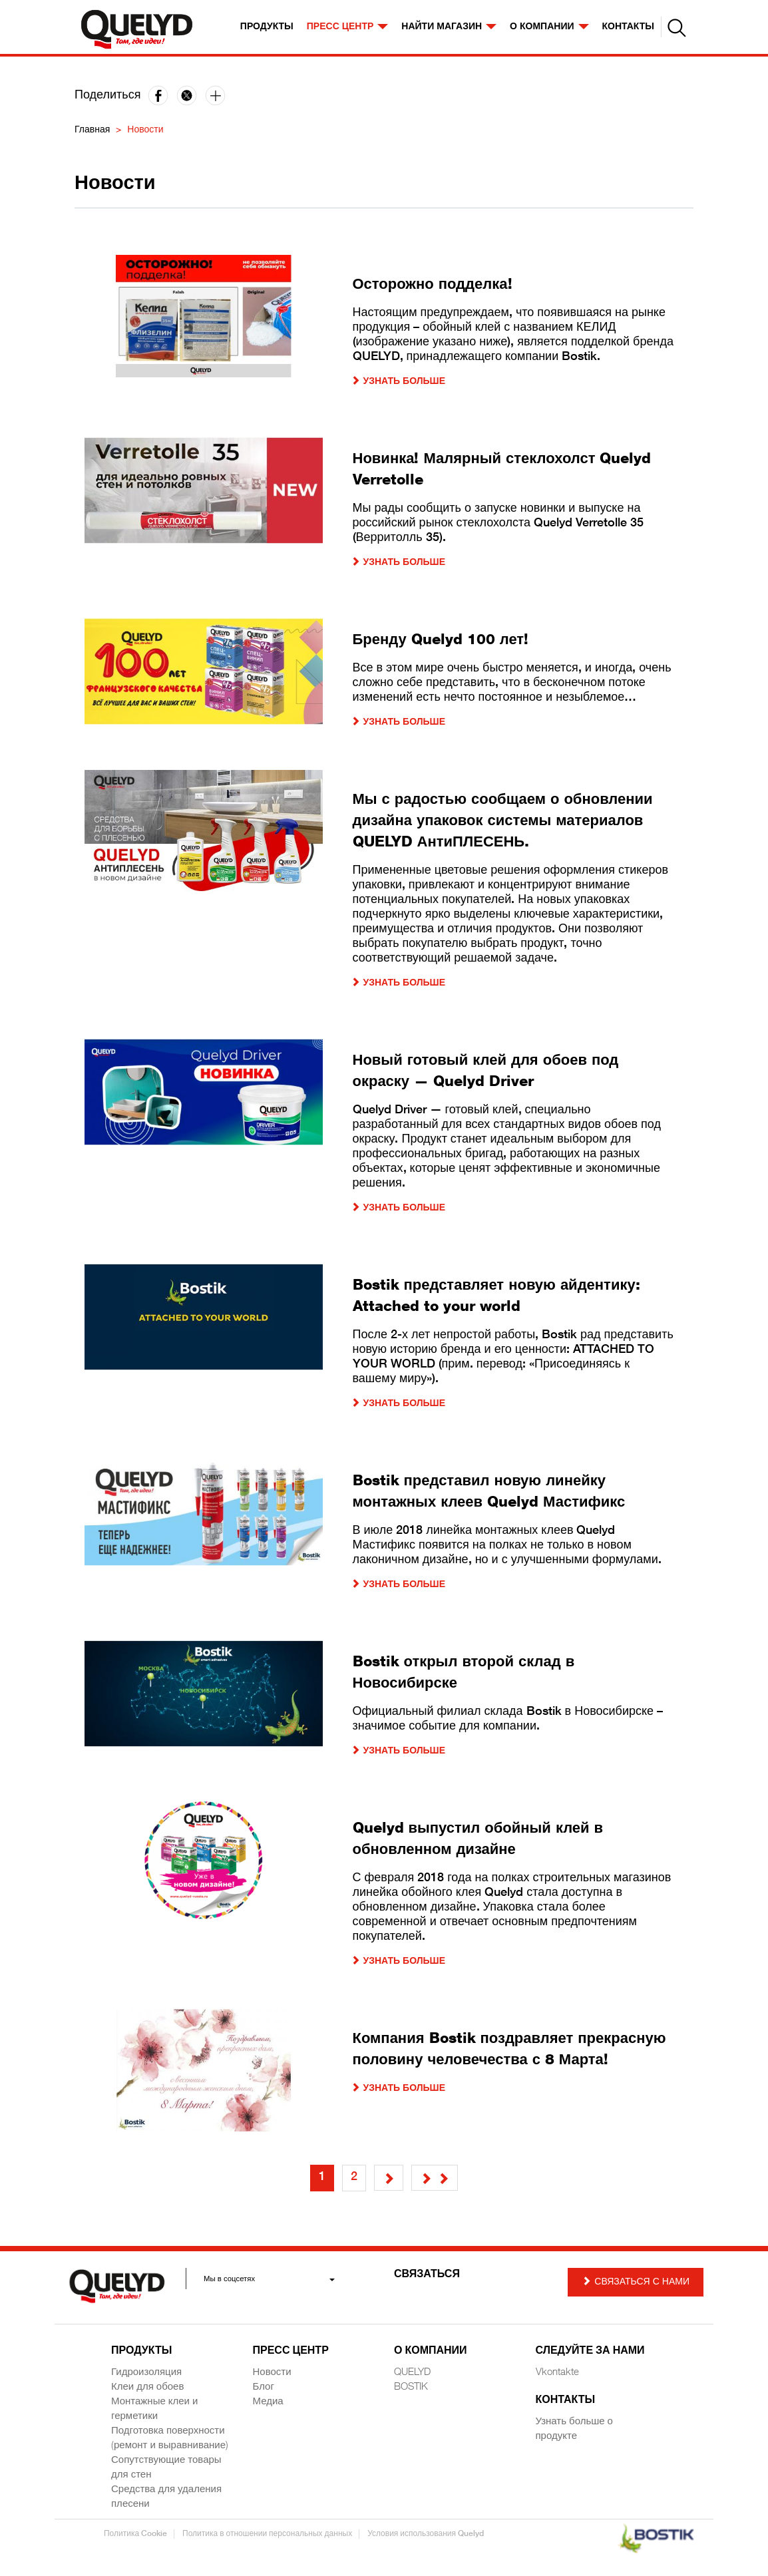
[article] (384, 332)
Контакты (566, 2401)
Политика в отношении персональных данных (267, 2534)
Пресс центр (348, 27)
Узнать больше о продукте (574, 2429)
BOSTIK (411, 2387)
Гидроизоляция (146, 2373)
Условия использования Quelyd (425, 2534)
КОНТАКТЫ (628, 27)
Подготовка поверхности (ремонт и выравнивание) (169, 2438)
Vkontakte (557, 2373)
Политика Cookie (135, 2534)
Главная (92, 130)
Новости (272, 2373)
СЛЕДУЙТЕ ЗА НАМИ (590, 2351)
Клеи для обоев (147, 2387)
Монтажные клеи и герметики (154, 2409)
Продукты (266, 27)
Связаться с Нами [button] (635, 2281)
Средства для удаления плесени (166, 2497)
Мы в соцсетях (269, 2279)
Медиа (268, 2402)
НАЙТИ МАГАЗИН (448, 27)
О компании (549, 27)
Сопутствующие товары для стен (166, 2468)
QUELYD (412, 2373)
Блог (263, 2387)
